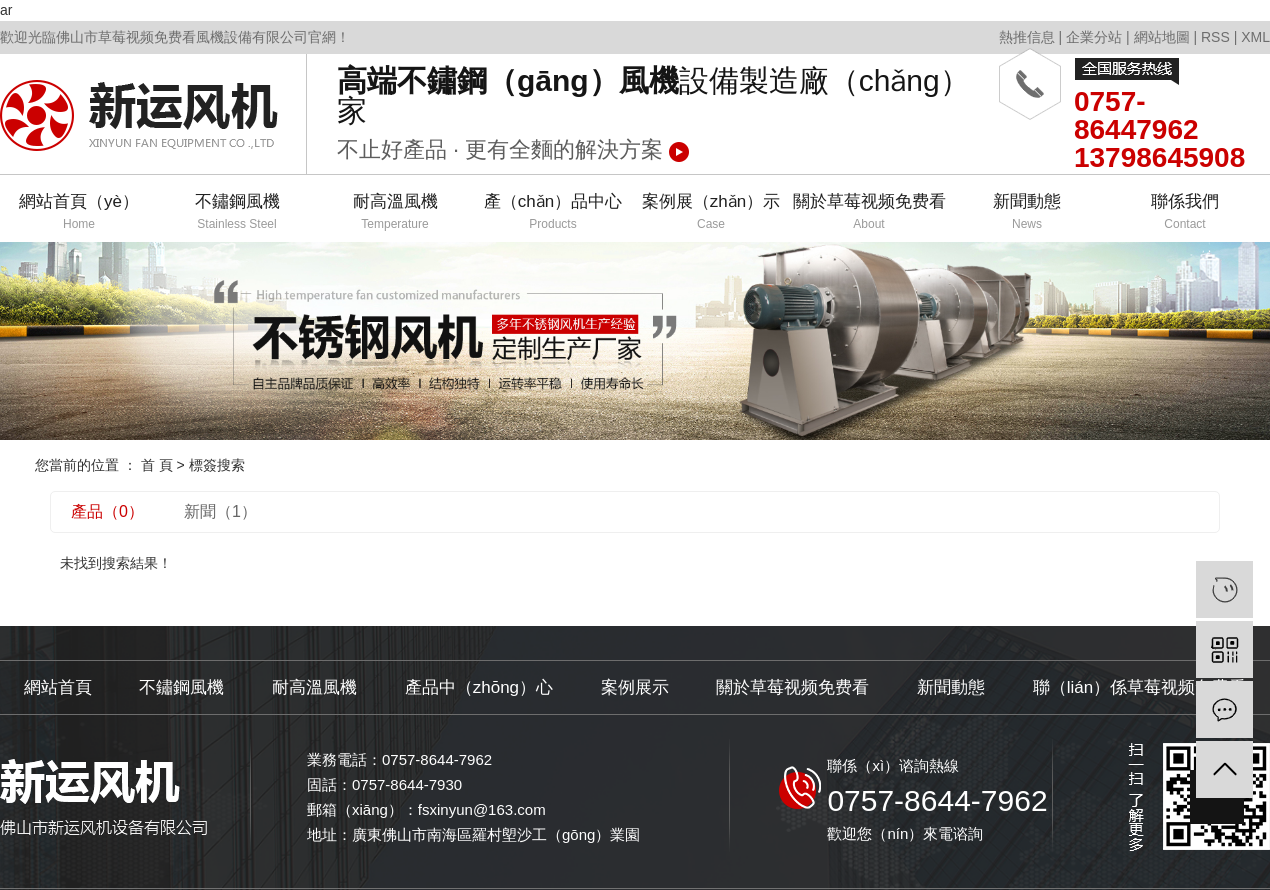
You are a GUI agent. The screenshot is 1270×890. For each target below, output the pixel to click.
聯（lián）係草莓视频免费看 (1139, 687)
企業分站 (1094, 37)
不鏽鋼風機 (237, 212)
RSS (1215, 37)
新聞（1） (220, 511)
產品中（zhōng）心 (479, 687)
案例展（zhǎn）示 (711, 212)
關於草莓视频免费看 (869, 212)
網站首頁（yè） (79, 212)
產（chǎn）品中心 (553, 212)
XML (1255, 37)
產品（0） (107, 511)
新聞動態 (1027, 212)
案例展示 (635, 687)
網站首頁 (58, 687)
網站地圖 (1162, 37)
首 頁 (157, 465)
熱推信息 (1027, 37)
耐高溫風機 (395, 212)
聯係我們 (1185, 212)
